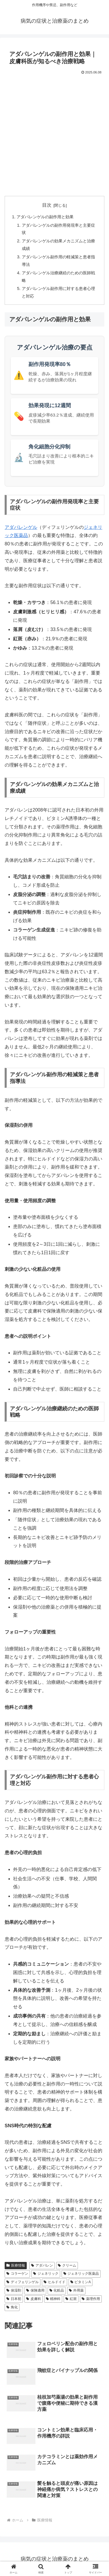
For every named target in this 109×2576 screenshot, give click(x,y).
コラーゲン (17, 2274)
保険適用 (35, 2290)
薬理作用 (91, 2299)
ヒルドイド (54, 2282)
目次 (46, 205)
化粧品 (56, 2290)
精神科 (53, 2299)
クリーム (67, 2265)
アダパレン (42, 2265)
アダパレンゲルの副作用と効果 (45, 216)
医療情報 (15, 2265)
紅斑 (71, 2299)
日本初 (13, 2299)
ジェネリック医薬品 (81, 2274)
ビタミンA (80, 2282)
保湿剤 (13, 2290)
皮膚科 (33, 2299)
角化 (12, 2307)
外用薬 (76, 2290)
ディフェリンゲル (22, 2282)
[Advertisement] (54, 133)
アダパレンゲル (21, 527)
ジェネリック (45, 2274)
